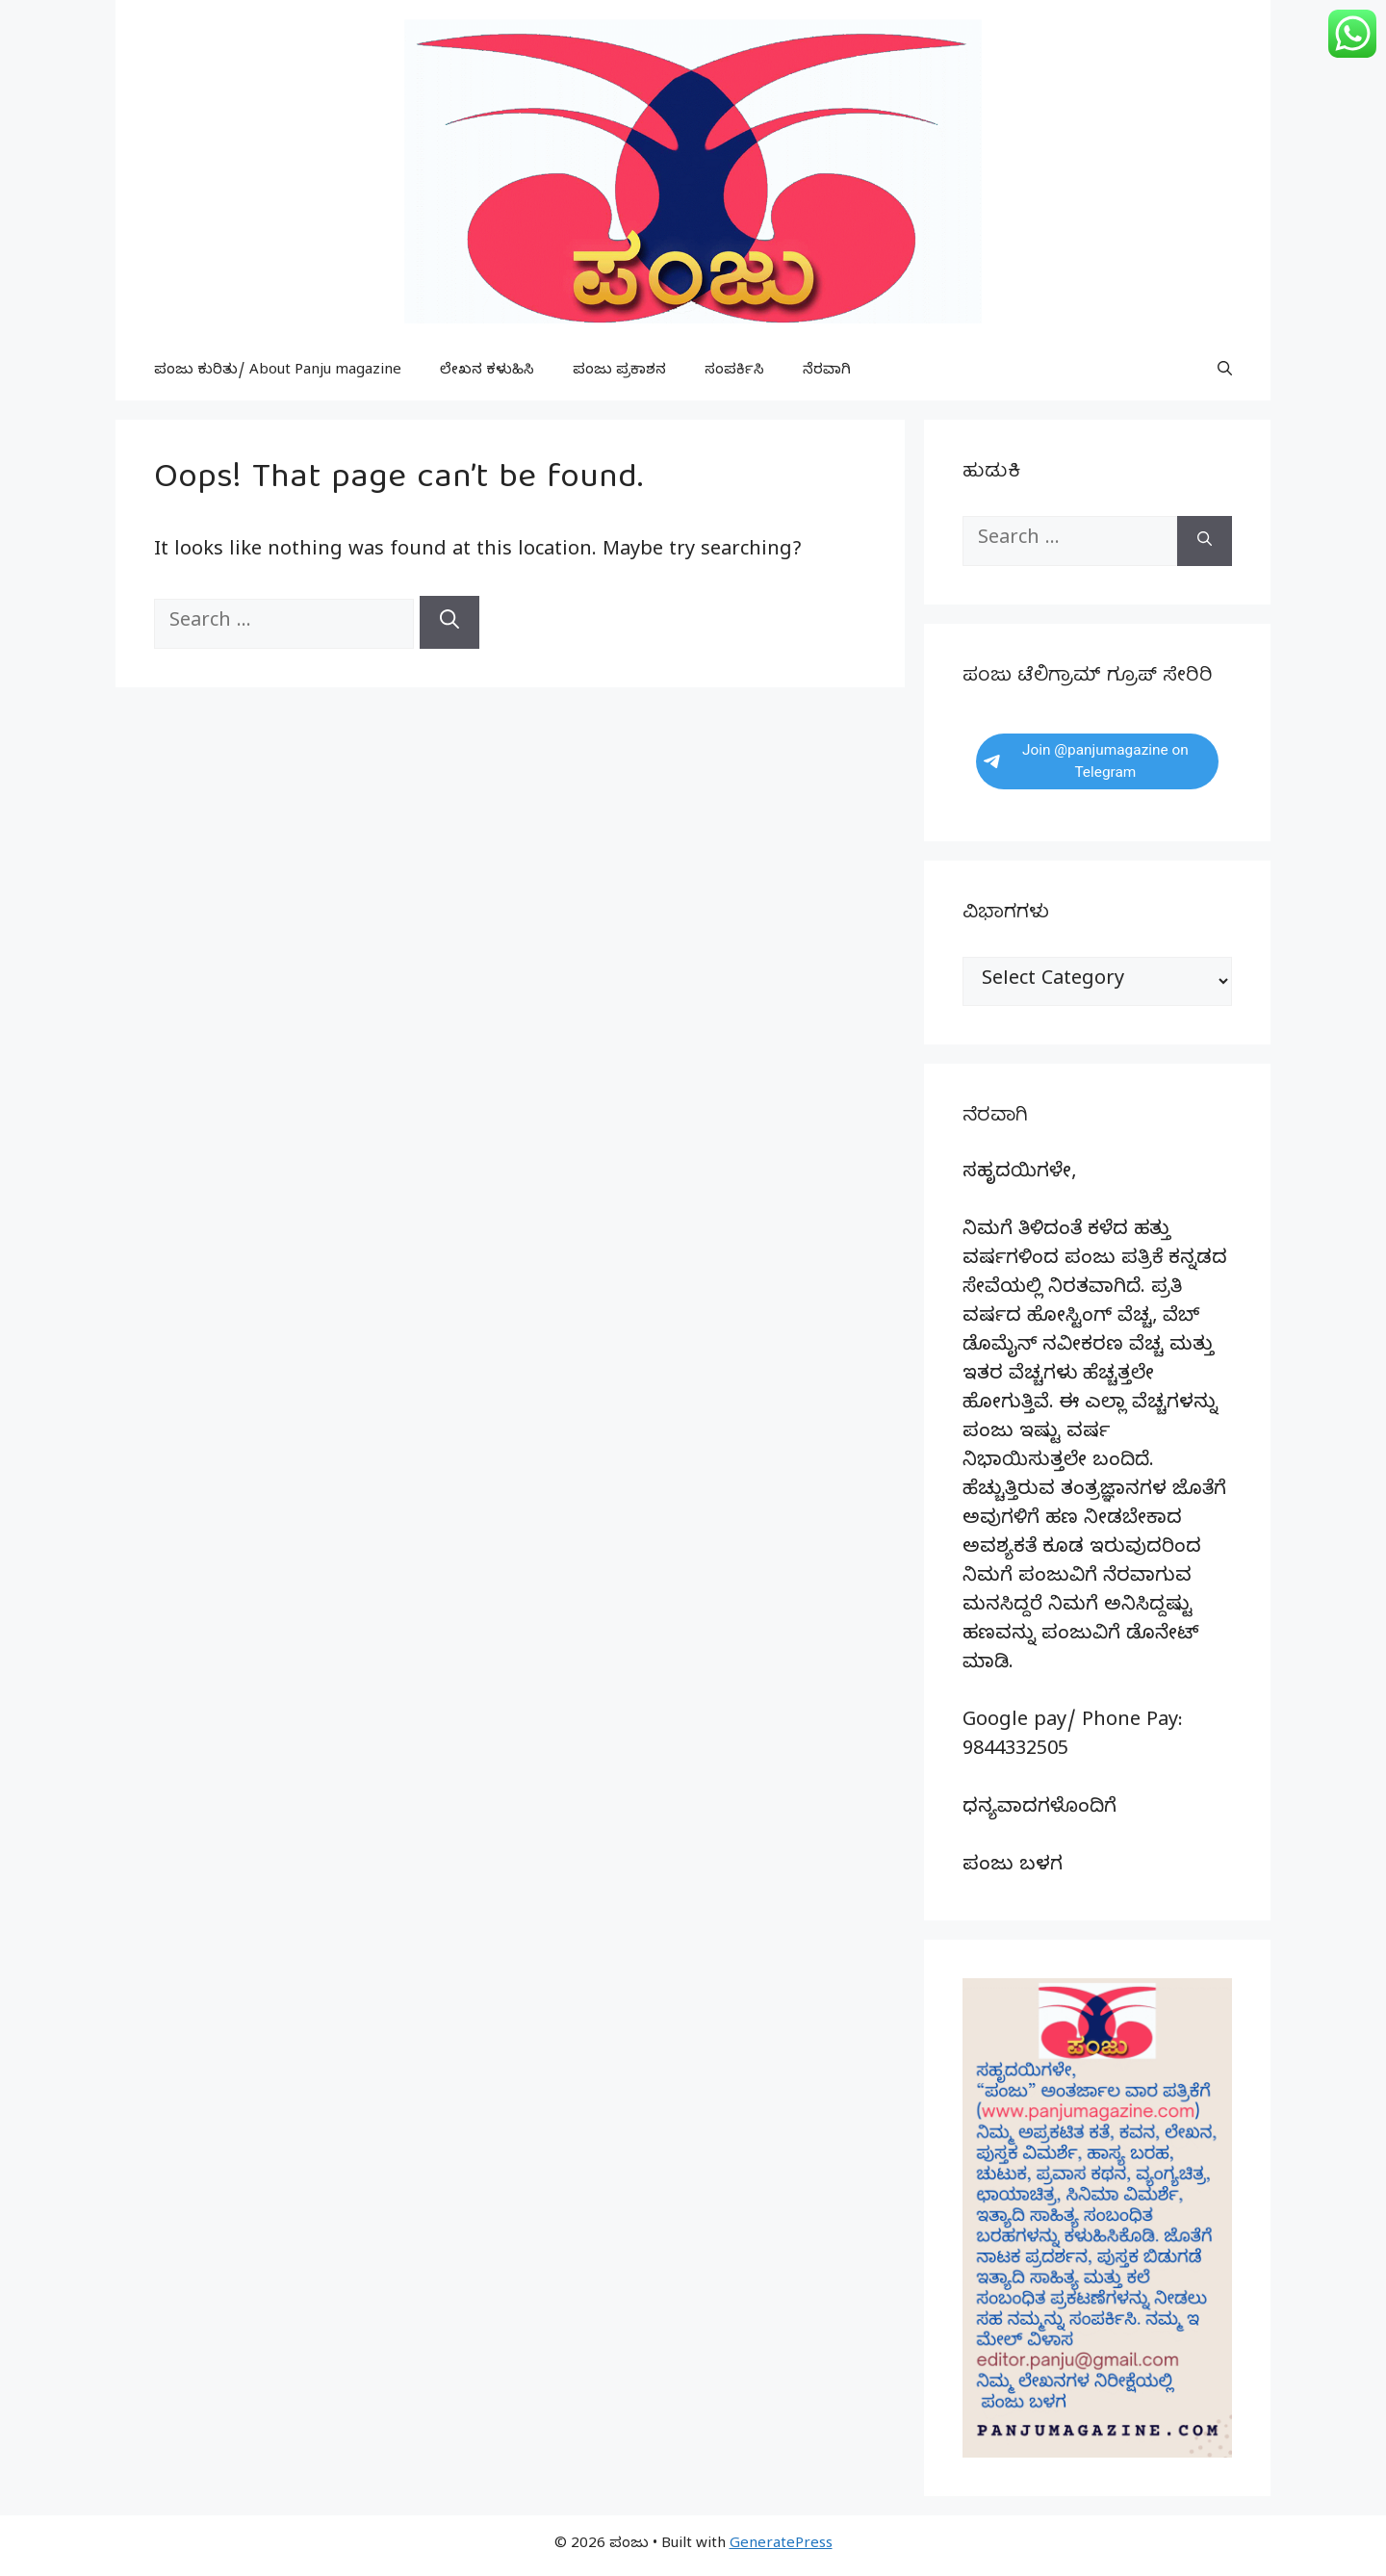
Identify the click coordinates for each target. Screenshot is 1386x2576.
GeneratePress (781, 2545)
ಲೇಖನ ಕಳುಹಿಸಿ (487, 371)
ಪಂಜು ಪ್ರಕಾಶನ (619, 371)
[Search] (449, 622)
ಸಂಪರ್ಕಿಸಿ (734, 371)
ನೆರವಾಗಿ (827, 371)
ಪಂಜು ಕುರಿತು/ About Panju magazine (277, 371)
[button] (1224, 371)
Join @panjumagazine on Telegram (1086, 761)
